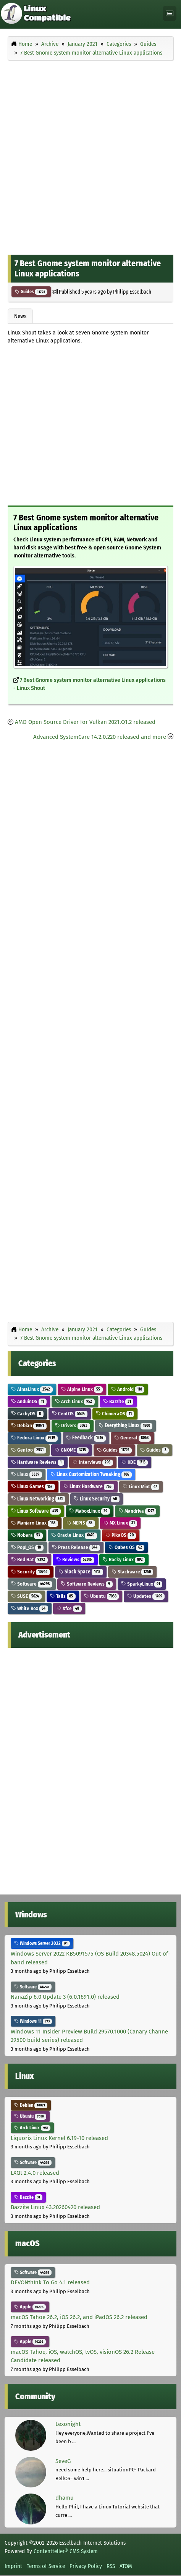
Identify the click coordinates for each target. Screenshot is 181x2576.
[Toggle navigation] (169, 13)
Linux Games (33, 1486)
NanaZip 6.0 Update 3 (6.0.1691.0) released (65, 1996)
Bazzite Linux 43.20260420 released (55, 2207)
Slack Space (80, 1572)
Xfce (69, 1608)
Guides (31, 291)
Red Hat (29, 1559)
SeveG (63, 2461)
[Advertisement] (90, 155)
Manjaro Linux (34, 1523)
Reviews (75, 1559)
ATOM (126, 2566)
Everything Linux (126, 1425)
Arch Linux (75, 1401)
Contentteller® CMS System (66, 2551)
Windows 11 (33, 2021)
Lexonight (68, 2424)
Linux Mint (141, 1486)
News (20, 316)
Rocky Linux (124, 1559)
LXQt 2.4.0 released (35, 2172)
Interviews (93, 1462)
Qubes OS (126, 1547)
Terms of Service (46, 2566)
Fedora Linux (34, 1438)
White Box (29, 1608)
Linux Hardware (88, 1486)
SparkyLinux (142, 1584)
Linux (26, 1474)
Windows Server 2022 (42, 1943)
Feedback (86, 1438)
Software (31, 1584)
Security (30, 1572)
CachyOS (27, 1413)
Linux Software (36, 1511)
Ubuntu (101, 1596)
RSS (111, 2566)
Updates (146, 1596)
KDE (134, 1462)
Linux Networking (38, 1499)
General (132, 1438)
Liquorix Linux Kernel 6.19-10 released (59, 2138)
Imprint (13, 2566)
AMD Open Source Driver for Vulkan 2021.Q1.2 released (85, 722)
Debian (29, 1425)
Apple (30, 2307)
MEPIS (80, 1523)
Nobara (27, 1535)
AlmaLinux (32, 1389)
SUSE (26, 1596)
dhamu (64, 2497)
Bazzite (118, 1401)
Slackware (133, 1572)
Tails (63, 1596)
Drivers (72, 1425)
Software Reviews (87, 1584)
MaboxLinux (89, 1511)
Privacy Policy (85, 2566)
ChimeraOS (115, 1413)
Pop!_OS (27, 1547)
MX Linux (120, 1523)
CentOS (69, 1413)
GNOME (72, 1450)
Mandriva (137, 1511)
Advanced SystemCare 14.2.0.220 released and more (99, 736)
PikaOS (120, 1535)
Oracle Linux (74, 1535)
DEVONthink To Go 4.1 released (50, 2282)
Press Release (76, 1547)
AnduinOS (29, 1401)
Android (128, 1389)
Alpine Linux (82, 1389)
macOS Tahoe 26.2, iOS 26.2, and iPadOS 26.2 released (79, 2317)
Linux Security (97, 1499)
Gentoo (28, 1450)
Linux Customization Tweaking (91, 1474)
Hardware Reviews (37, 1462)
